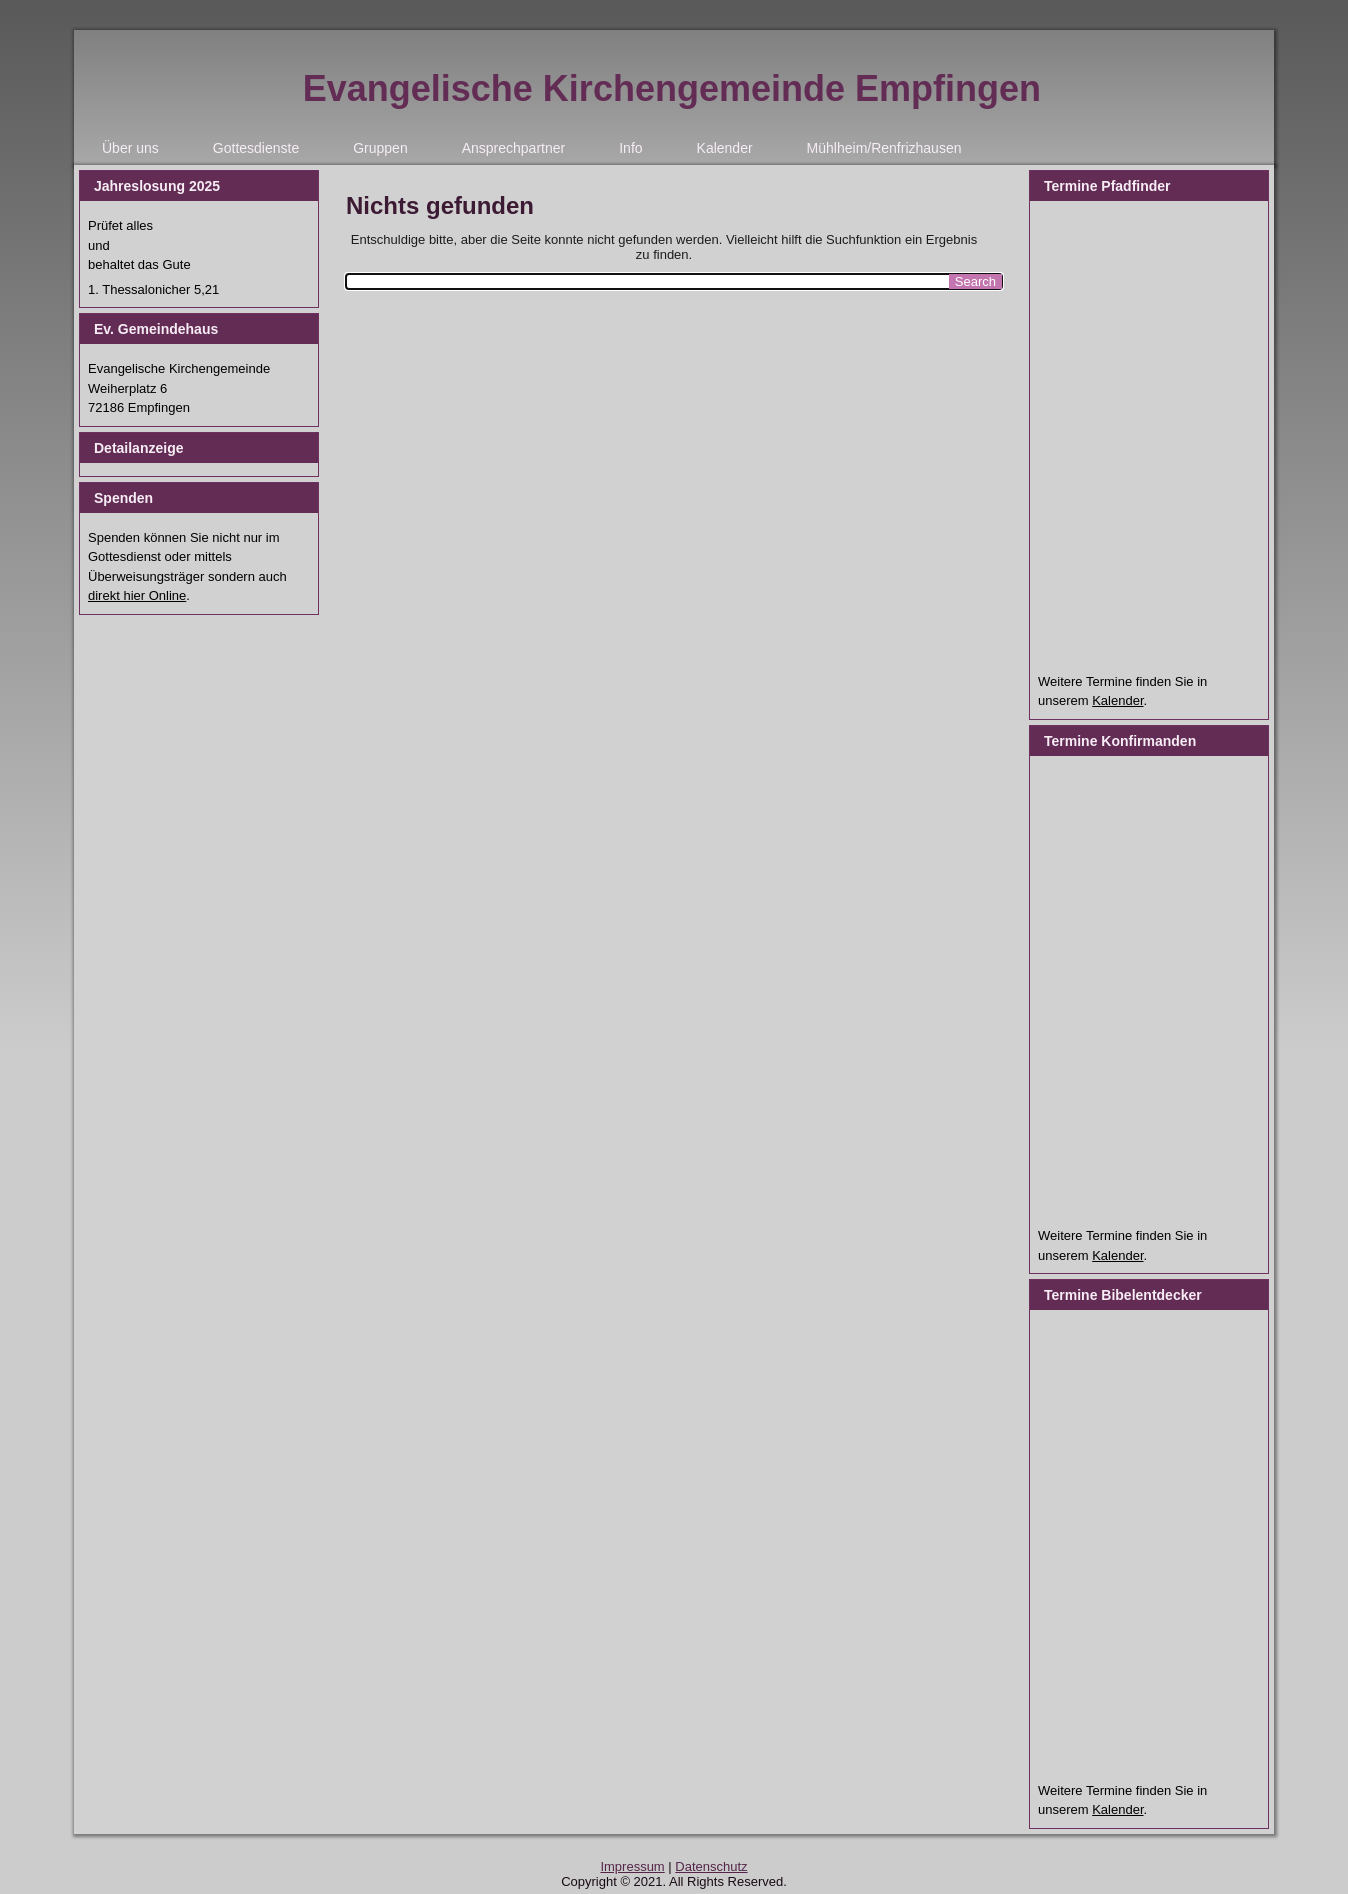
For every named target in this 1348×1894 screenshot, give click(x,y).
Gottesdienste (256, 148)
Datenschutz (711, 1866)
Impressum (632, 1866)
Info (630, 148)
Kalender (725, 148)
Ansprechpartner (514, 148)
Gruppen (380, 148)
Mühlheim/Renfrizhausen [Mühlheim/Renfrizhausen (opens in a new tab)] (884, 148)
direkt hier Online (137, 595)
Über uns (130, 148)
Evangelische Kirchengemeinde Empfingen (672, 88)
